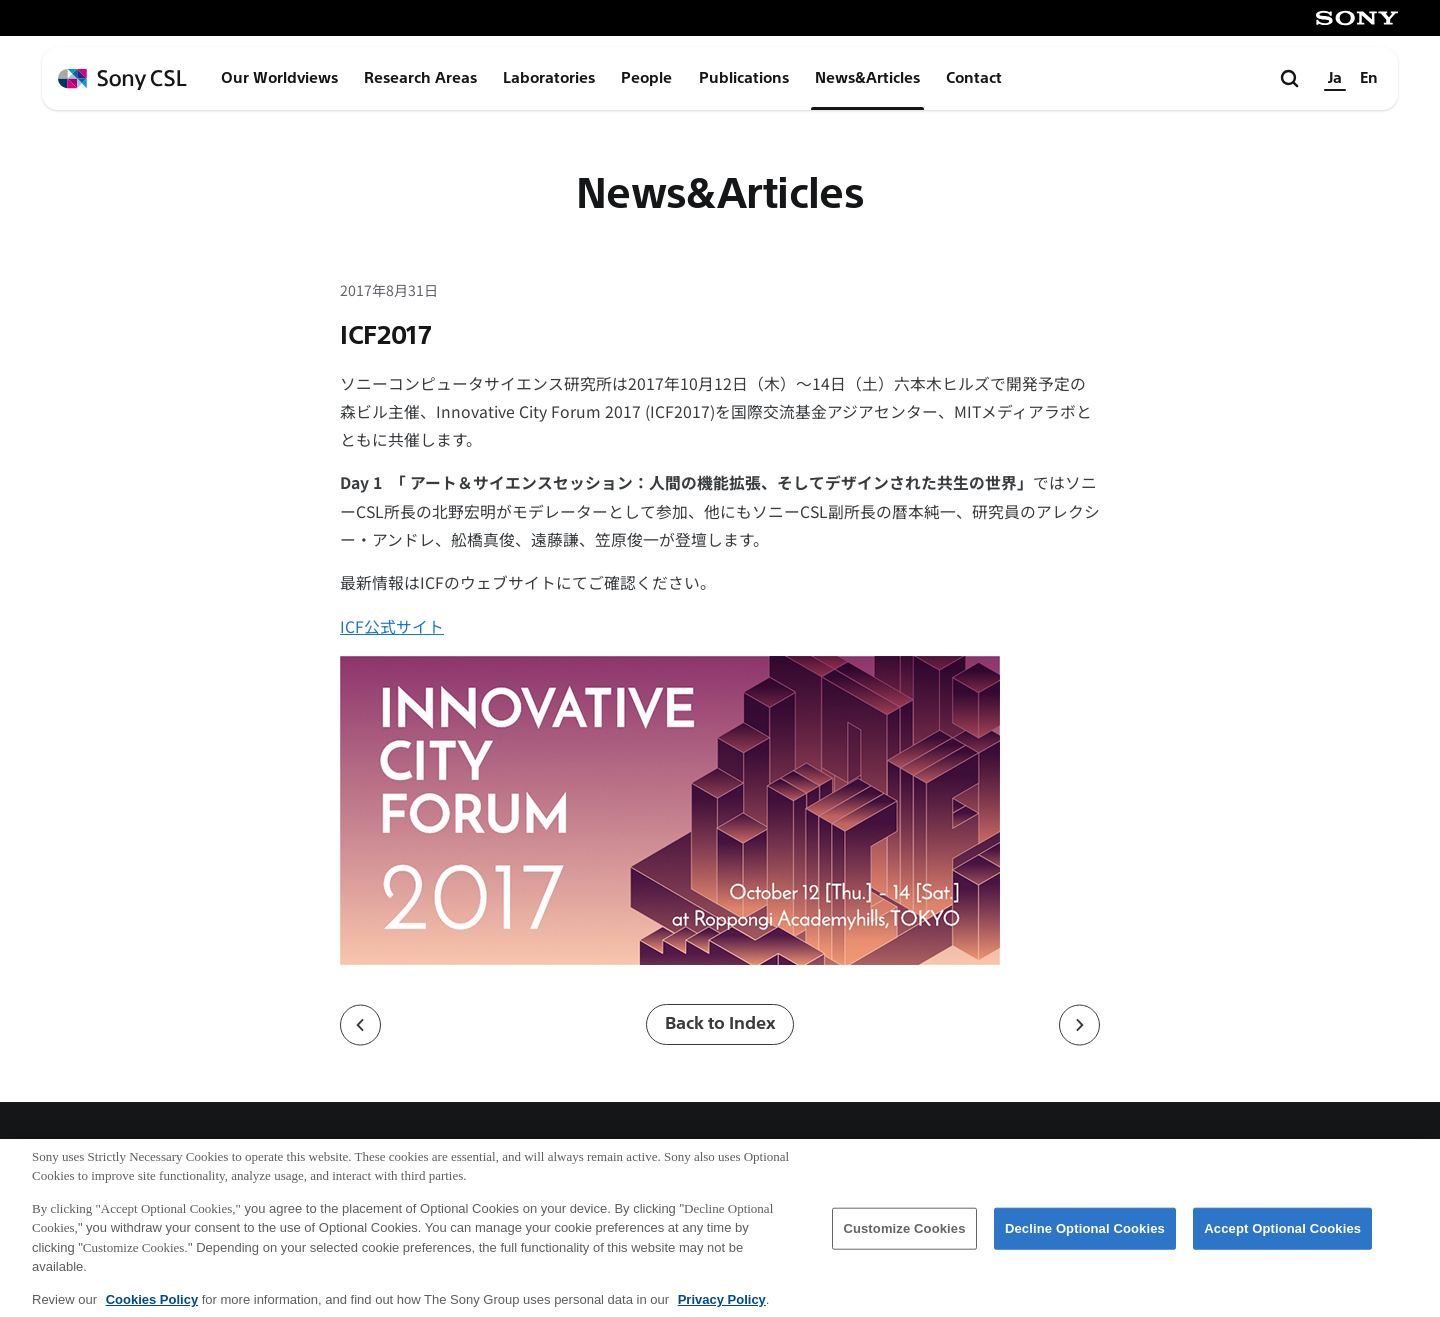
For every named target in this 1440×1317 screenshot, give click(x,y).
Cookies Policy (152, 1309)
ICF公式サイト (392, 626)
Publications (744, 78)
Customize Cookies (904, 1238)
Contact (974, 78)
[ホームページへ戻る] (122, 79)
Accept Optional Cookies (1282, 1238)
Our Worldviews (279, 78)
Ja (1335, 78)
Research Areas (420, 78)
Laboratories (549, 78)
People (646, 78)
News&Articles (867, 78)
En (1369, 78)
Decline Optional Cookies (1085, 1238)
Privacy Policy (722, 1309)
